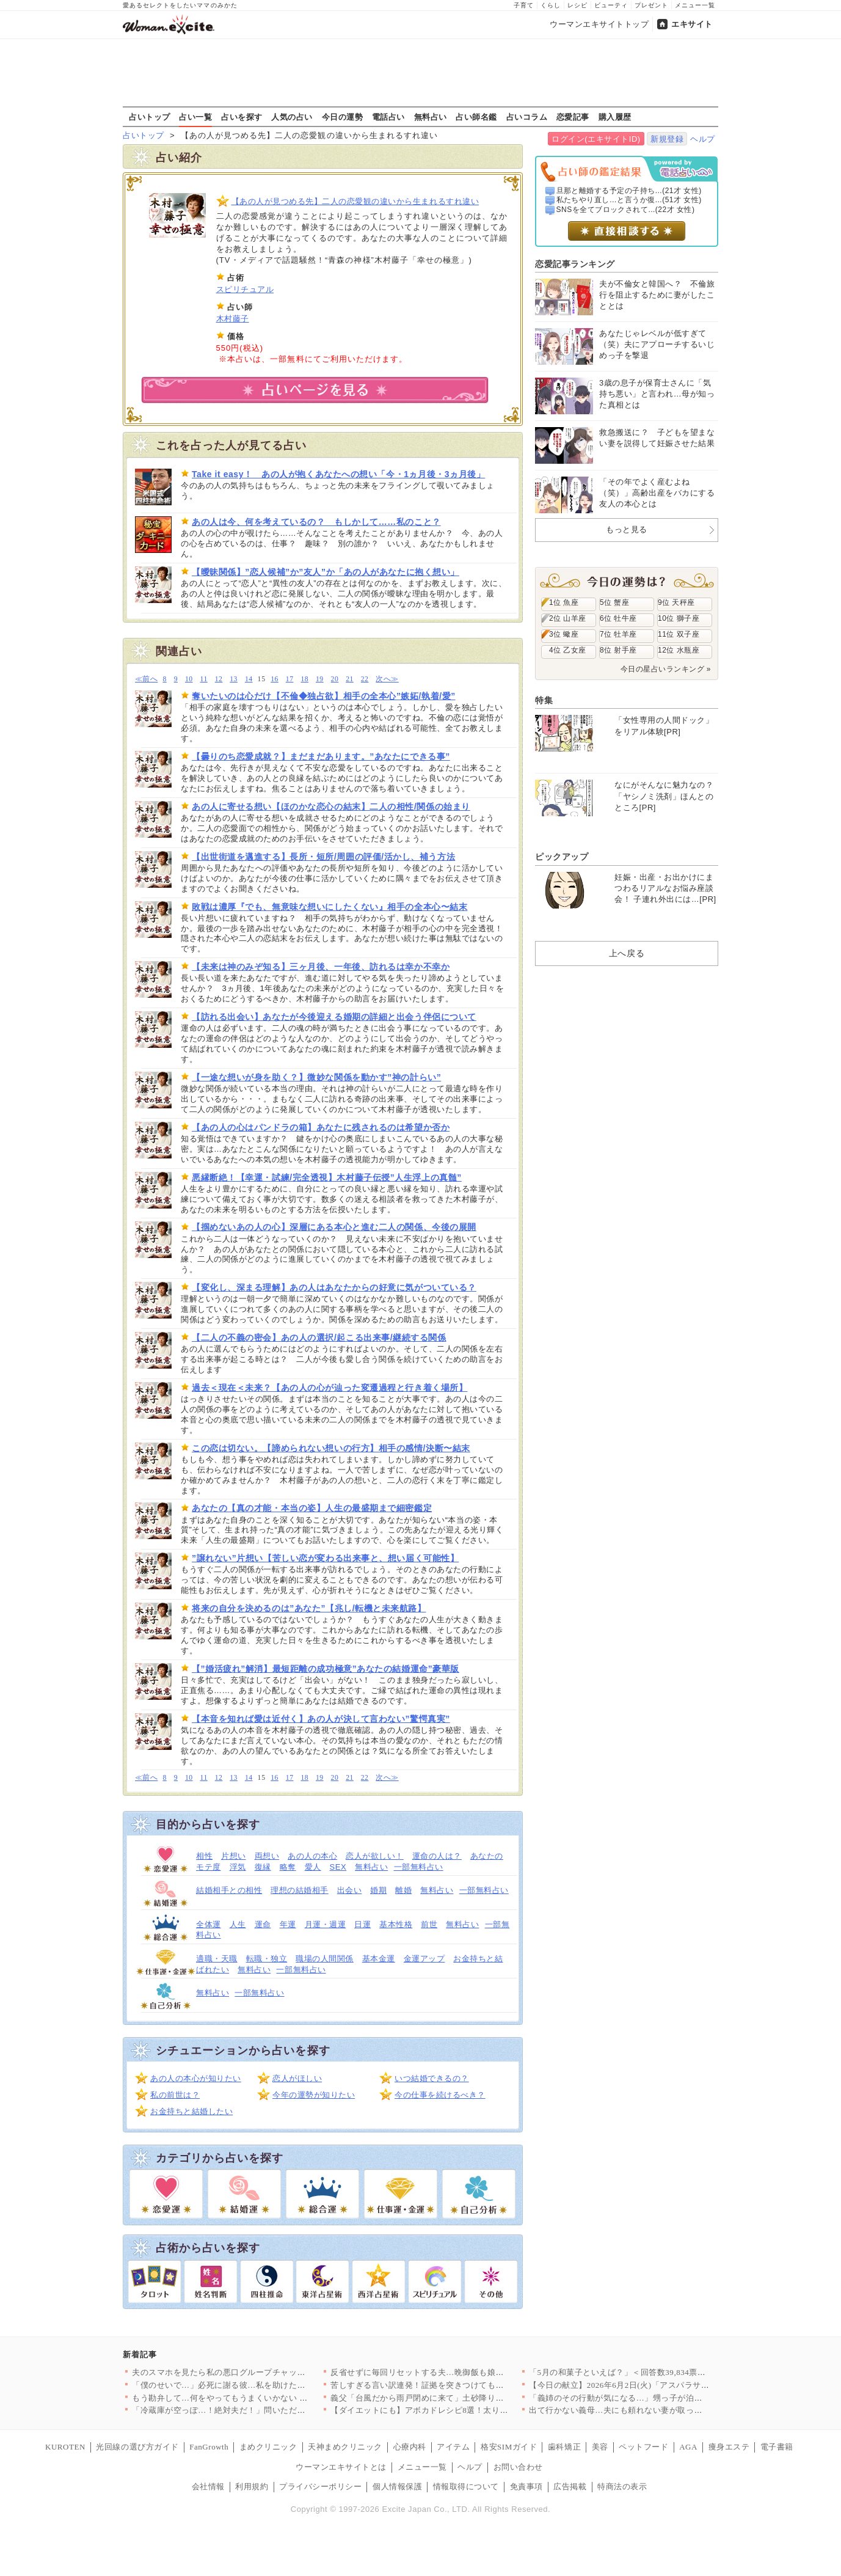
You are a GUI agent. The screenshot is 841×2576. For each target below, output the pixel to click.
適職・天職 (217, 1958)
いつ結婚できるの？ (432, 2078)
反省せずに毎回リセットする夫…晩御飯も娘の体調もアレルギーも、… (462, 2372)
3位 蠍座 (563, 634)
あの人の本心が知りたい (195, 2078)
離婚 (403, 1890)
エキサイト (692, 24)
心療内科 (409, 2446)
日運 (362, 1924)
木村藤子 (232, 318)
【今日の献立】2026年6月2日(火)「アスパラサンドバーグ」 (640, 2385)
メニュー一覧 (695, 5)
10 (189, 679)
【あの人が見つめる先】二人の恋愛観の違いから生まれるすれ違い (355, 201)
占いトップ (149, 116)
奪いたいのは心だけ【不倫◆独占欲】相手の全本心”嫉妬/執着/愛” (324, 696)
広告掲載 (569, 2486)
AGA (688, 2446)
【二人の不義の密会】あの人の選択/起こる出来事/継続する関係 (319, 1337)
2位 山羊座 (567, 618)
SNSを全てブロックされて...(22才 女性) (625, 209)
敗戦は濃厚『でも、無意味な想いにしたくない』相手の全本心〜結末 (329, 907)
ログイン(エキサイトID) (596, 139)
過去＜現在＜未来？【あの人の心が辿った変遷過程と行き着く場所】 (329, 1387)
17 (290, 679)
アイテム (453, 2446)
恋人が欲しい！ (375, 1856)
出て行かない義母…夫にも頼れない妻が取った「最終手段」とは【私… (661, 2410)
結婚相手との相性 (229, 1890)
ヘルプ (702, 139)
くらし (551, 5)
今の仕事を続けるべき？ (440, 2094)
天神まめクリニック (345, 2446)
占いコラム (527, 116)
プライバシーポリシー (320, 2486)
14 (249, 679)
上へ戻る (626, 953)
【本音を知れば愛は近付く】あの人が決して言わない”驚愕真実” (321, 1719)
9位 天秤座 (676, 602)
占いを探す (242, 116)
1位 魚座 (563, 602)
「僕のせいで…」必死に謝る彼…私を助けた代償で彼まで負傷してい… (264, 2385)
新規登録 (666, 139)
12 (219, 679)
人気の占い (292, 116)
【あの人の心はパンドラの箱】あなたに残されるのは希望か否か (321, 1127)
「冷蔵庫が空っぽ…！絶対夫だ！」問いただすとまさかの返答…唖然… (264, 2410)
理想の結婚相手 (300, 1890)
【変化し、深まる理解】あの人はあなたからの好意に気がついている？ (334, 1287)
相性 (204, 1856)
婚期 (378, 1890)
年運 (288, 1924)
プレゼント (651, 5)
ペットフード (643, 2446)
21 (350, 679)
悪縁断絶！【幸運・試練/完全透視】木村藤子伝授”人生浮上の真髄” (327, 1177)
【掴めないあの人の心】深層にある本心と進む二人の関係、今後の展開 (334, 1227)
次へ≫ (387, 679)
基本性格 (395, 1924)
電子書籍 (776, 2446)
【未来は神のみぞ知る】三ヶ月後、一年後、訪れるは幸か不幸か (321, 966)
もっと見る (626, 529)
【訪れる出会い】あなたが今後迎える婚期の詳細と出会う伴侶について (334, 1017)
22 (365, 679)
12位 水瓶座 (678, 650)
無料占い (430, 116)
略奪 (288, 1867)
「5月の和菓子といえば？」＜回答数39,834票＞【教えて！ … (643, 2372)
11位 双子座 (678, 634)
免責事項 (526, 2486)
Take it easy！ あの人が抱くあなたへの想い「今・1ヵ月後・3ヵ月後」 (338, 474)
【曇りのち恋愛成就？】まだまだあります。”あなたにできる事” (321, 756)
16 (275, 679)
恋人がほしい (297, 2078)
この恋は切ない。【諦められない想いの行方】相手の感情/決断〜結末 (331, 1448)
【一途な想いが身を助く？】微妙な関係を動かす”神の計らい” (316, 1077)
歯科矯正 (564, 2446)
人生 (238, 1924)
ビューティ (611, 5)
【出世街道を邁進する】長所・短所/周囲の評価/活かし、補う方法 (323, 857)
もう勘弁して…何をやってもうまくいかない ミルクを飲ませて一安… (261, 2397)
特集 (544, 700)
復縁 (263, 1867)
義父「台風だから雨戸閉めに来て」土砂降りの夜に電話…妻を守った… (462, 2397)
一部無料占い (418, 1867)
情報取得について (466, 2486)
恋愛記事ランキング (575, 264)
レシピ (577, 5)
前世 (429, 1924)
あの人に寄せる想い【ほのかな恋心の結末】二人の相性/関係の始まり (331, 806)
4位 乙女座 (567, 650)
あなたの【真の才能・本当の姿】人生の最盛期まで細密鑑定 (312, 1508)
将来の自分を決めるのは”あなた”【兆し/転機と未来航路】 (309, 1608)
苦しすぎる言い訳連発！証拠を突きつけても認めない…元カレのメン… (462, 2385)
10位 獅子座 (678, 618)
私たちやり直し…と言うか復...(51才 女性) (629, 200)
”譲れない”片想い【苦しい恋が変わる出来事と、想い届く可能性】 (325, 1558)
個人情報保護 (397, 2486)
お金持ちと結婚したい (191, 2111)
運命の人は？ (437, 1856)
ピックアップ (561, 857)
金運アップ (424, 1958)
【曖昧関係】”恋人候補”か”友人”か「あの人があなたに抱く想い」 (325, 572)
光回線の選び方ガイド (137, 2446)
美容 (600, 2446)
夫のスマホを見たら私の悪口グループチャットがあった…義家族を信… (264, 2372)
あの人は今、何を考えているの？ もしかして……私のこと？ (316, 522)
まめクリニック (268, 2446)
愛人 (313, 1867)
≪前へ (146, 679)
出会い (349, 1890)
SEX (338, 1867)
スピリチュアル (245, 289)
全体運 (208, 1924)
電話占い (388, 116)
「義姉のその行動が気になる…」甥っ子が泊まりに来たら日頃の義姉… (661, 2397)
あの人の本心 (312, 1856)
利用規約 (251, 2486)
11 (204, 679)
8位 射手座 (618, 650)
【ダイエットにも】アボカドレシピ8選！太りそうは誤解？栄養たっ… (460, 2410)
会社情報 (208, 2486)
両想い (267, 1856)
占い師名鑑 (476, 116)
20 (335, 679)
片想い (233, 1856)
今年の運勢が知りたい (313, 2094)
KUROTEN (65, 2446)
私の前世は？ (175, 2094)
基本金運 (378, 1958)
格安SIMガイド (509, 2446)
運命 (263, 1924)
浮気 (238, 1867)
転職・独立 (267, 1958)
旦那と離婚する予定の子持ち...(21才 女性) (629, 190)
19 (320, 679)
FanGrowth (208, 2446)
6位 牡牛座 (618, 618)
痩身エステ (729, 2446)
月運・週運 (325, 1924)
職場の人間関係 (325, 1958)
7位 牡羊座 (618, 634)
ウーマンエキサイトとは (341, 2467)
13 (234, 679)
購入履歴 (615, 116)
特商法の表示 (622, 2486)
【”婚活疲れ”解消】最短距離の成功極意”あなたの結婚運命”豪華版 (325, 1669)
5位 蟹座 (614, 602)
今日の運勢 (342, 116)
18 (304, 679)
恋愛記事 (572, 116)
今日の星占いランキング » (666, 669)
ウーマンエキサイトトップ (599, 24)
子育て (524, 5)
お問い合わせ (518, 2467)
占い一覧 (195, 116)
